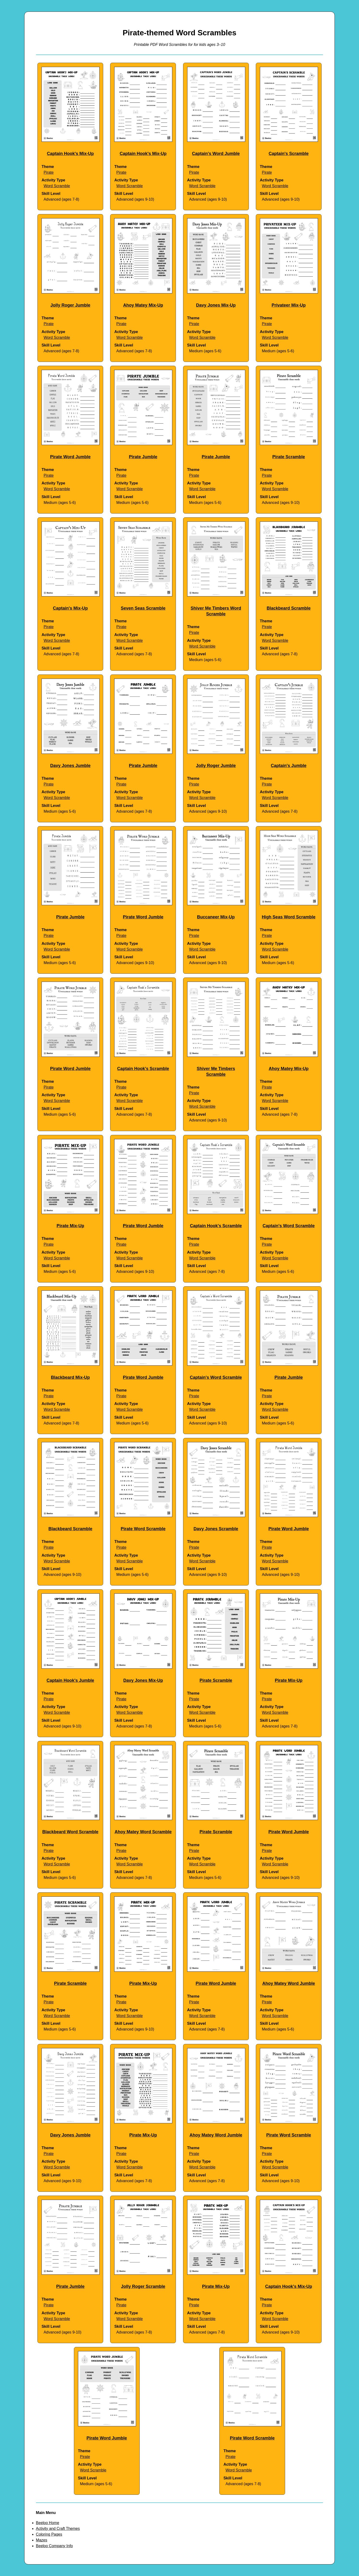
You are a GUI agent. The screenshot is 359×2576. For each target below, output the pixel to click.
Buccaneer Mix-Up (216, 917)
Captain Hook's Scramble (143, 1068)
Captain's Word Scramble (289, 1225)
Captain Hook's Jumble (70, 1680)
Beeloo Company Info (54, 2546)
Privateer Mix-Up (289, 305)
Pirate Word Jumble (70, 456)
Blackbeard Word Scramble (70, 1831)
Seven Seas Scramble (143, 608)
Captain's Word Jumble (216, 153)
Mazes (41, 2540)
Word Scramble (57, 186)
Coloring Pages (49, 2534)
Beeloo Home (47, 2523)
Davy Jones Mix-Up (216, 305)
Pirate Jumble (143, 456)
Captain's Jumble (288, 765)
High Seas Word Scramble (289, 917)
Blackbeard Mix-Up (70, 1377)
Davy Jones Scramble (216, 1528)
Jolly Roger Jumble (70, 305)
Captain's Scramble (289, 153)
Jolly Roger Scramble (143, 2286)
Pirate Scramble (288, 456)
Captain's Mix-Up (70, 608)
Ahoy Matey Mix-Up (143, 305)
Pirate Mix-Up (70, 1225)
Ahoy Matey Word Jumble (288, 1983)
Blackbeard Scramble (289, 608)
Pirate (49, 172)
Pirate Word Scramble (143, 1528)
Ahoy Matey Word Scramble (143, 1831)
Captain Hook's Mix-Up (70, 153)
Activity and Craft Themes (58, 2528)
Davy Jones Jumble (70, 765)
